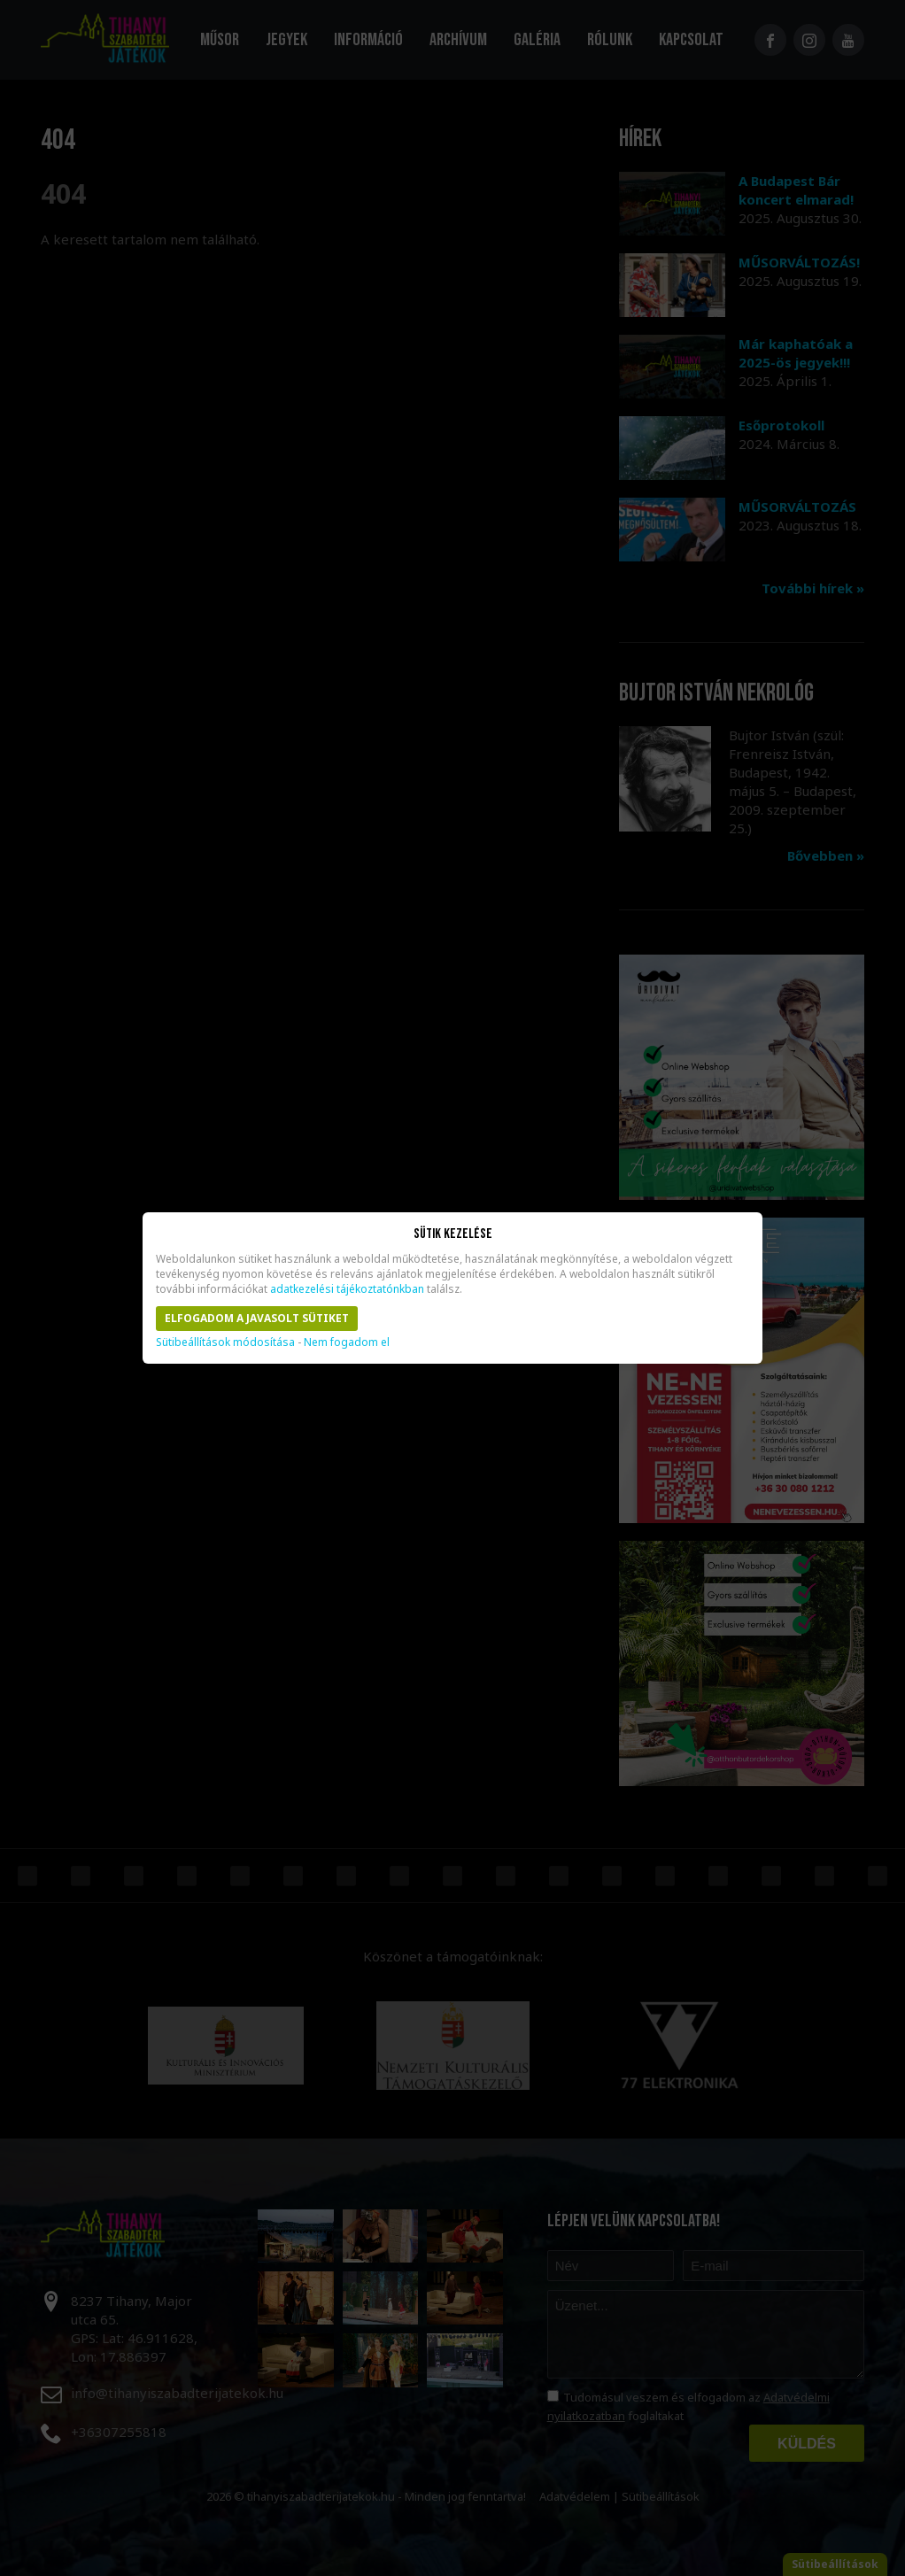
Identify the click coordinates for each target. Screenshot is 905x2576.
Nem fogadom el (347, 1342)
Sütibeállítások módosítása (225, 1342)
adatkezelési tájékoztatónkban (347, 1288)
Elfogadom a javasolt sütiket (257, 1318)
